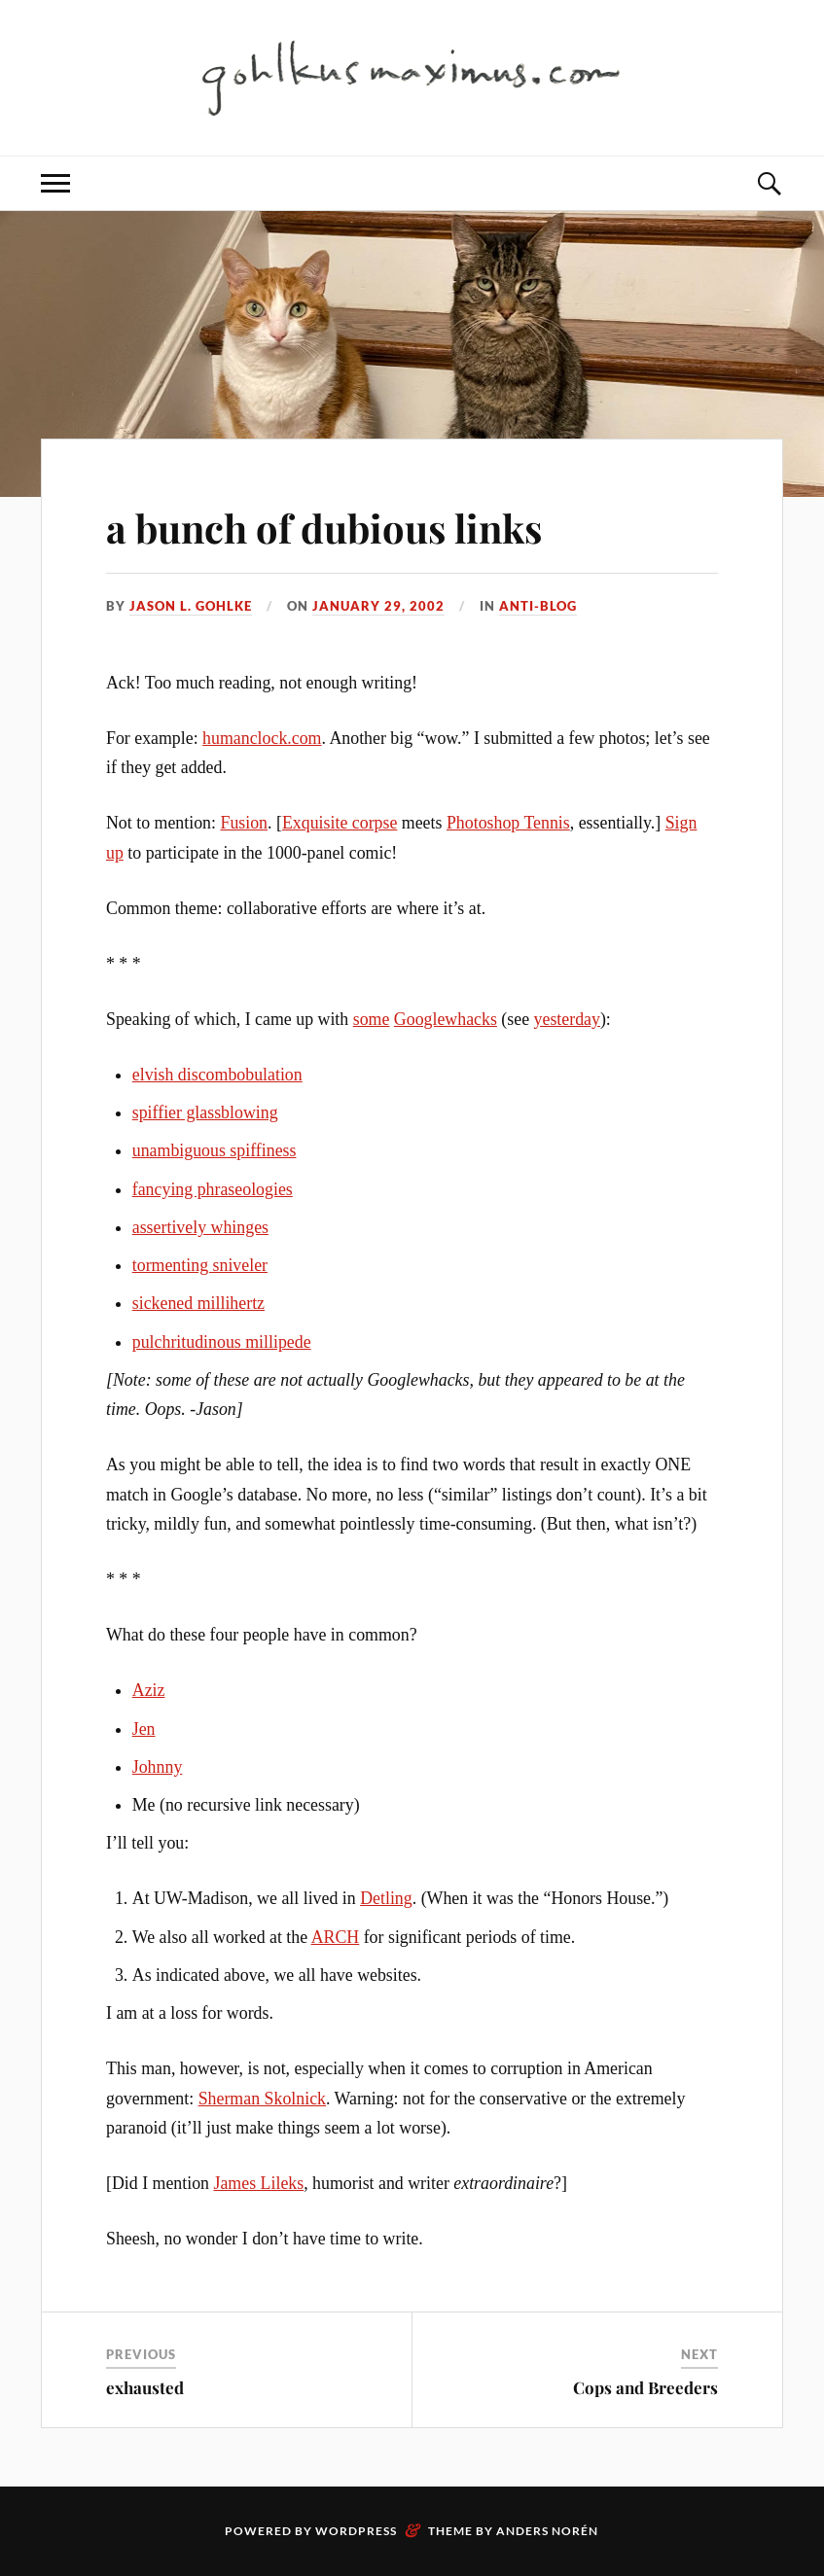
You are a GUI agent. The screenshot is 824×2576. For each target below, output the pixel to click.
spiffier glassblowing (205, 1112)
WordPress (356, 2530)
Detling (386, 1898)
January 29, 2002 (378, 606)
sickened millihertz (198, 1303)
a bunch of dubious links (348, 525)
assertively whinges (200, 1227)
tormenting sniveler (200, 1265)
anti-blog (538, 606)
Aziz (148, 1690)
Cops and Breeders (645, 2387)
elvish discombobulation (217, 1074)
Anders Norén (547, 2530)
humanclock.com (261, 738)
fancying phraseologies (212, 1189)
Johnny (157, 1767)
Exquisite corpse (339, 822)
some (371, 1019)
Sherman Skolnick (262, 2098)
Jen (144, 1729)
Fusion (244, 822)
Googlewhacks (445, 1019)
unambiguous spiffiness (214, 1150)
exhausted (145, 2387)
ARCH (335, 1937)
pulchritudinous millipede (221, 1342)
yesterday (567, 1019)
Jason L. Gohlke (190, 606)
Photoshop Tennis (508, 822)
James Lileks (259, 2183)
